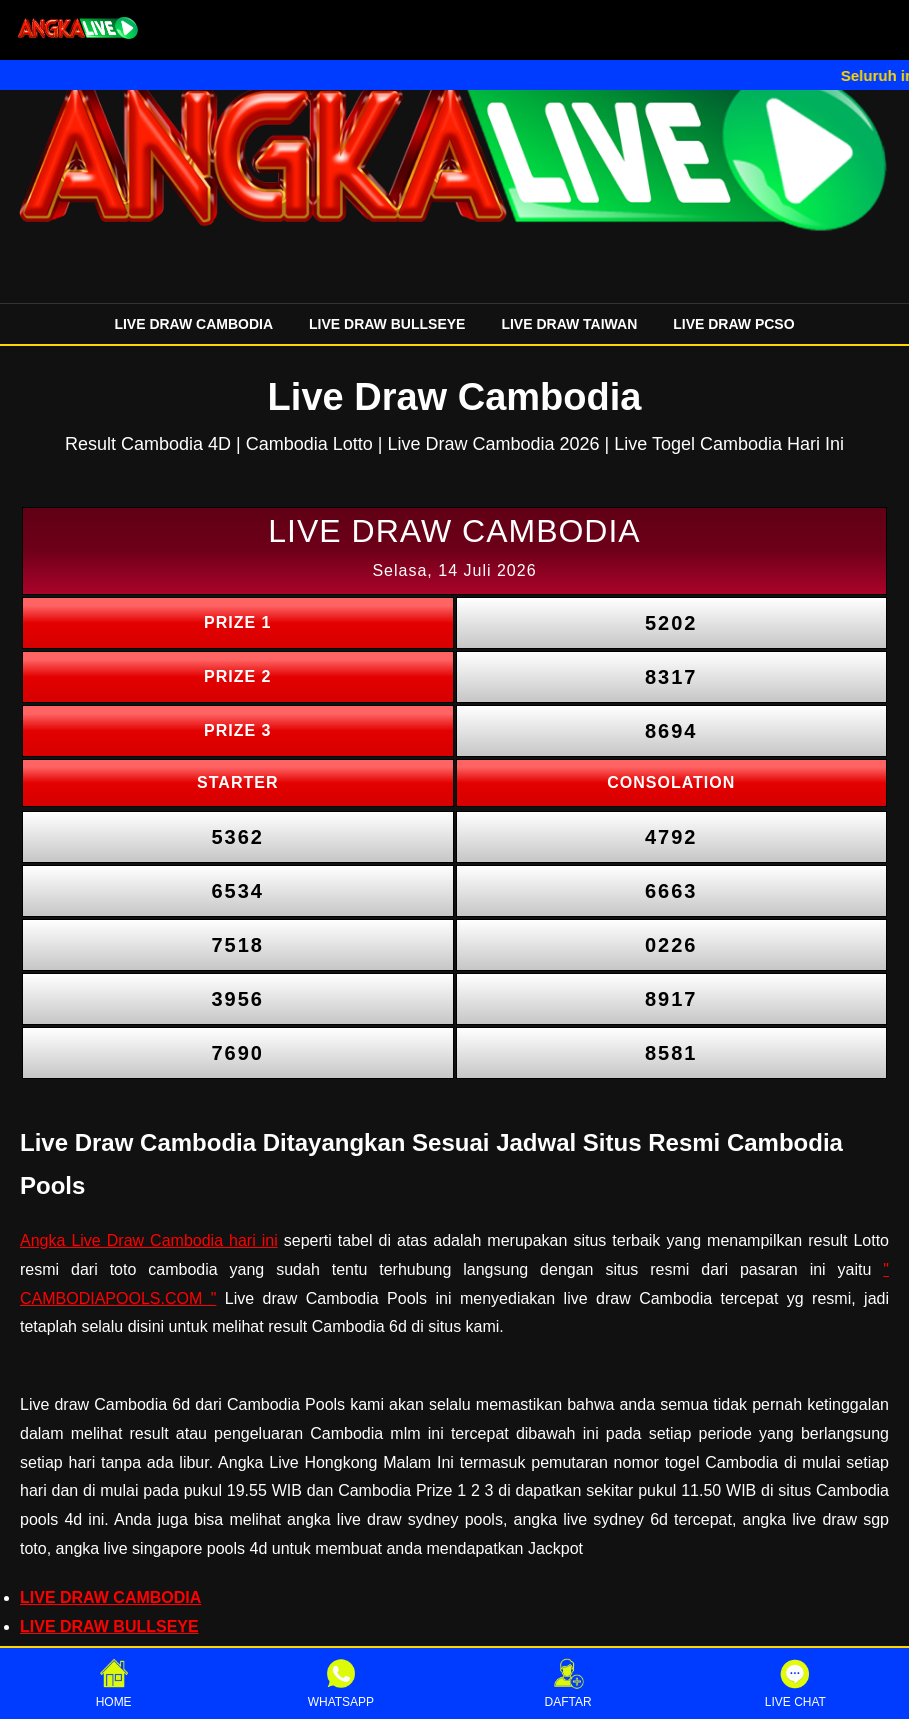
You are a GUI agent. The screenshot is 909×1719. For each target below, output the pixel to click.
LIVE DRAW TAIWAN (569, 324)
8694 (671, 731)
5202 (671, 623)
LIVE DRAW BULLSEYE (387, 324)
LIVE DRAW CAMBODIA (193, 324)
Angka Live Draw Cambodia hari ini (149, 1240)
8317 (671, 677)
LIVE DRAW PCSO (733, 324)
